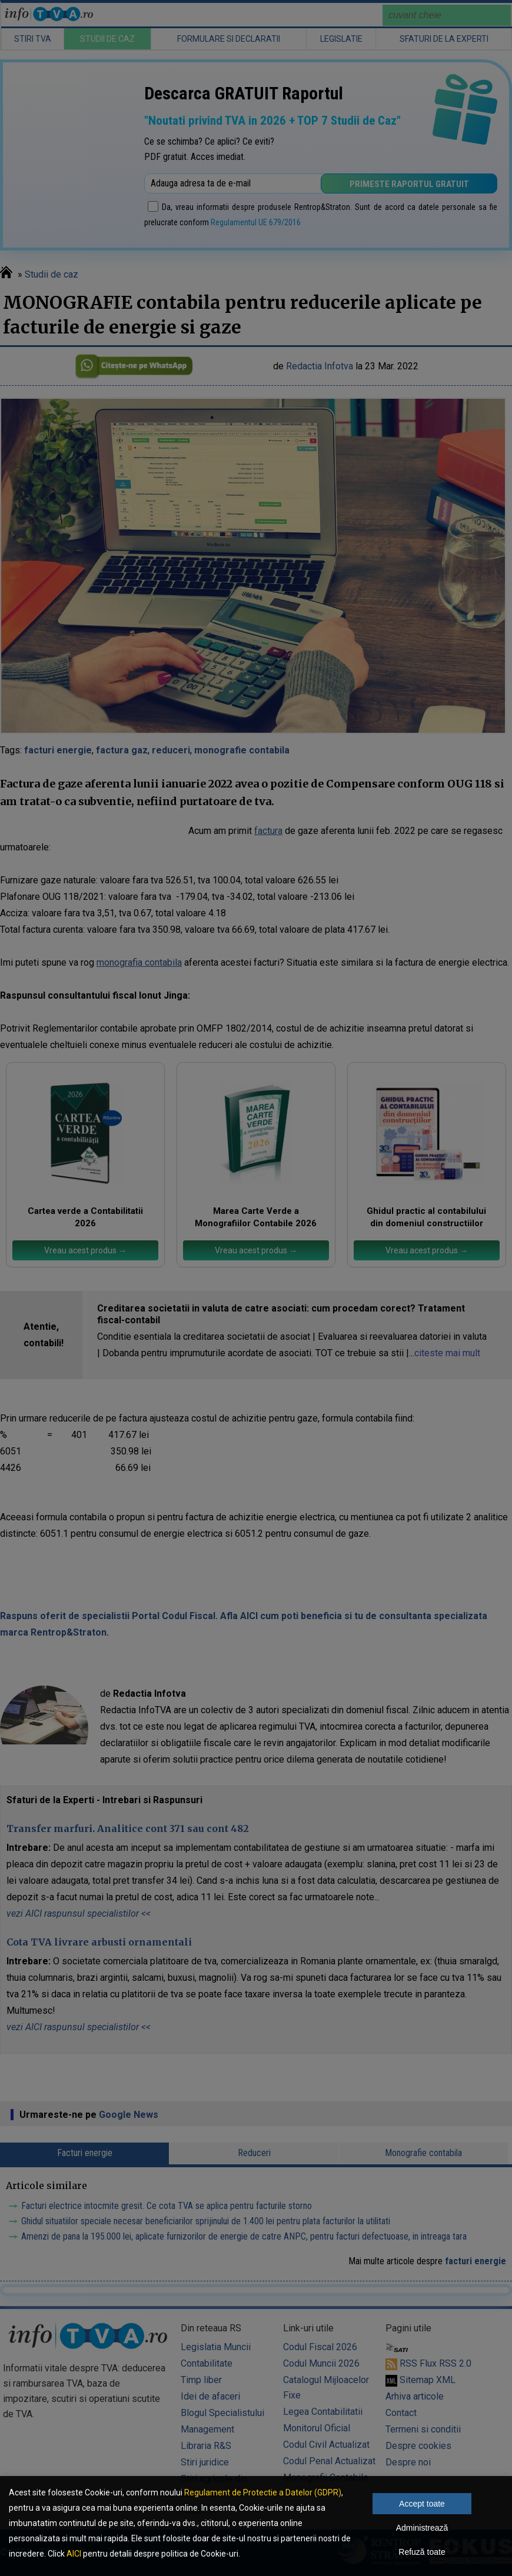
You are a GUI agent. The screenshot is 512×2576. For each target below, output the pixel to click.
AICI (74, 2553)
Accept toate (422, 2503)
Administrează (422, 2527)
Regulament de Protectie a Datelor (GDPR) (262, 2492)
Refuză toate (421, 2552)
